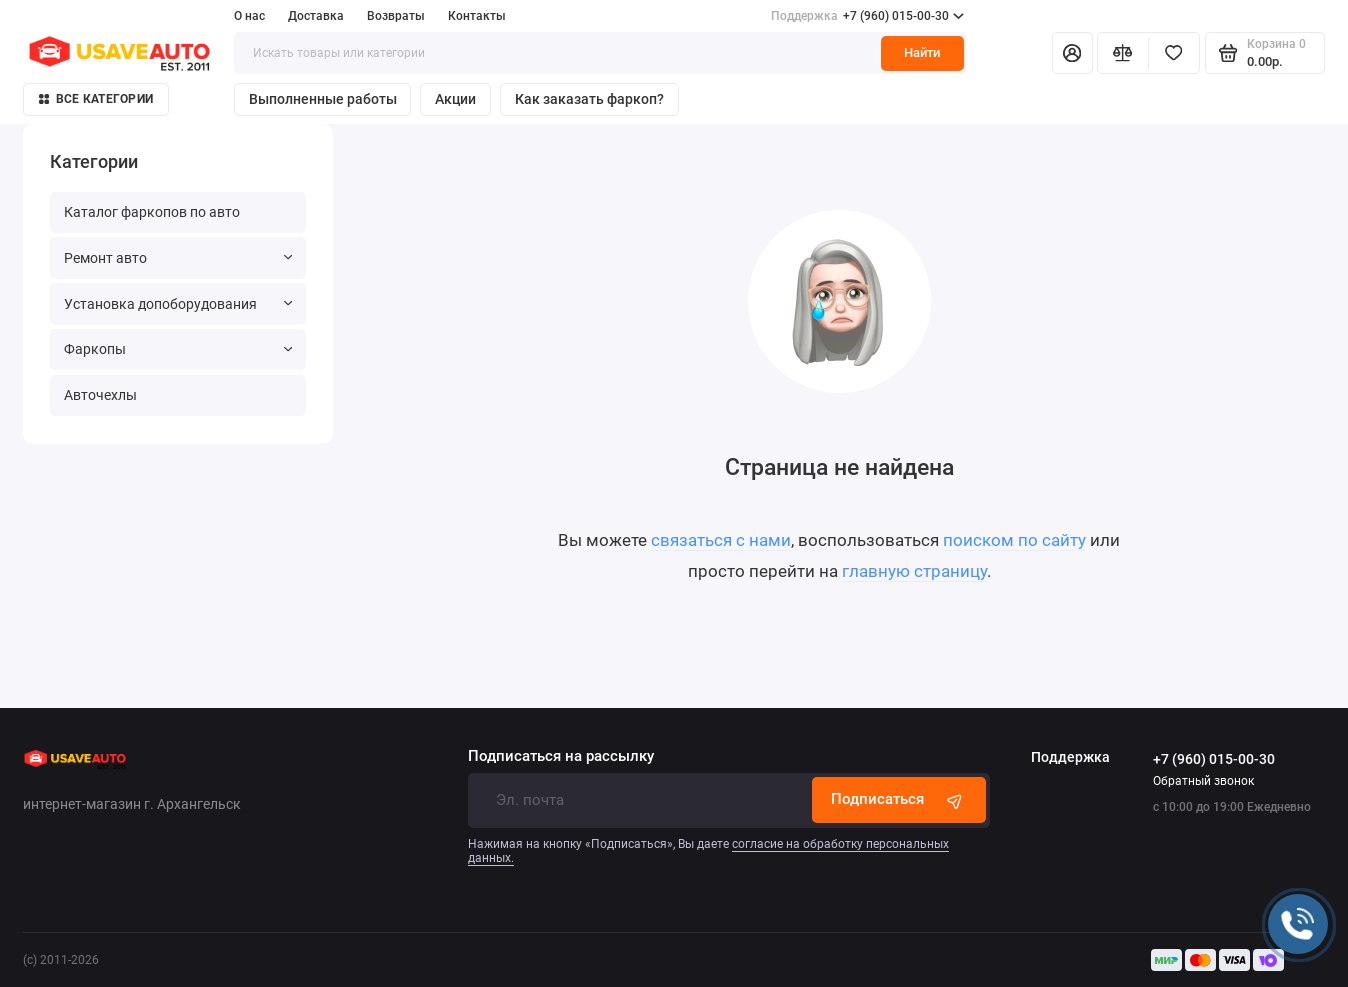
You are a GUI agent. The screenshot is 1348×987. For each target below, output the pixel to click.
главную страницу (914, 571)
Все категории (96, 99)
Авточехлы (100, 395)
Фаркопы (178, 349)
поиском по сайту (1014, 540)
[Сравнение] (1123, 53)
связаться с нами (721, 540)
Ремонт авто (178, 258)
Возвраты (396, 16)
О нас (249, 16)
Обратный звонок (1203, 781)
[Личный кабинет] (1072, 53)
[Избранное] (1174, 53)
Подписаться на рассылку (561, 756)
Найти (922, 52)
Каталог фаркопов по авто (152, 212)
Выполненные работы (323, 99)
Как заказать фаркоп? (589, 99)
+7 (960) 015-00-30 (867, 16)
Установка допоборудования (178, 304)
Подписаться (899, 800)
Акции (455, 99)
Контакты (477, 16)
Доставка (316, 16)
